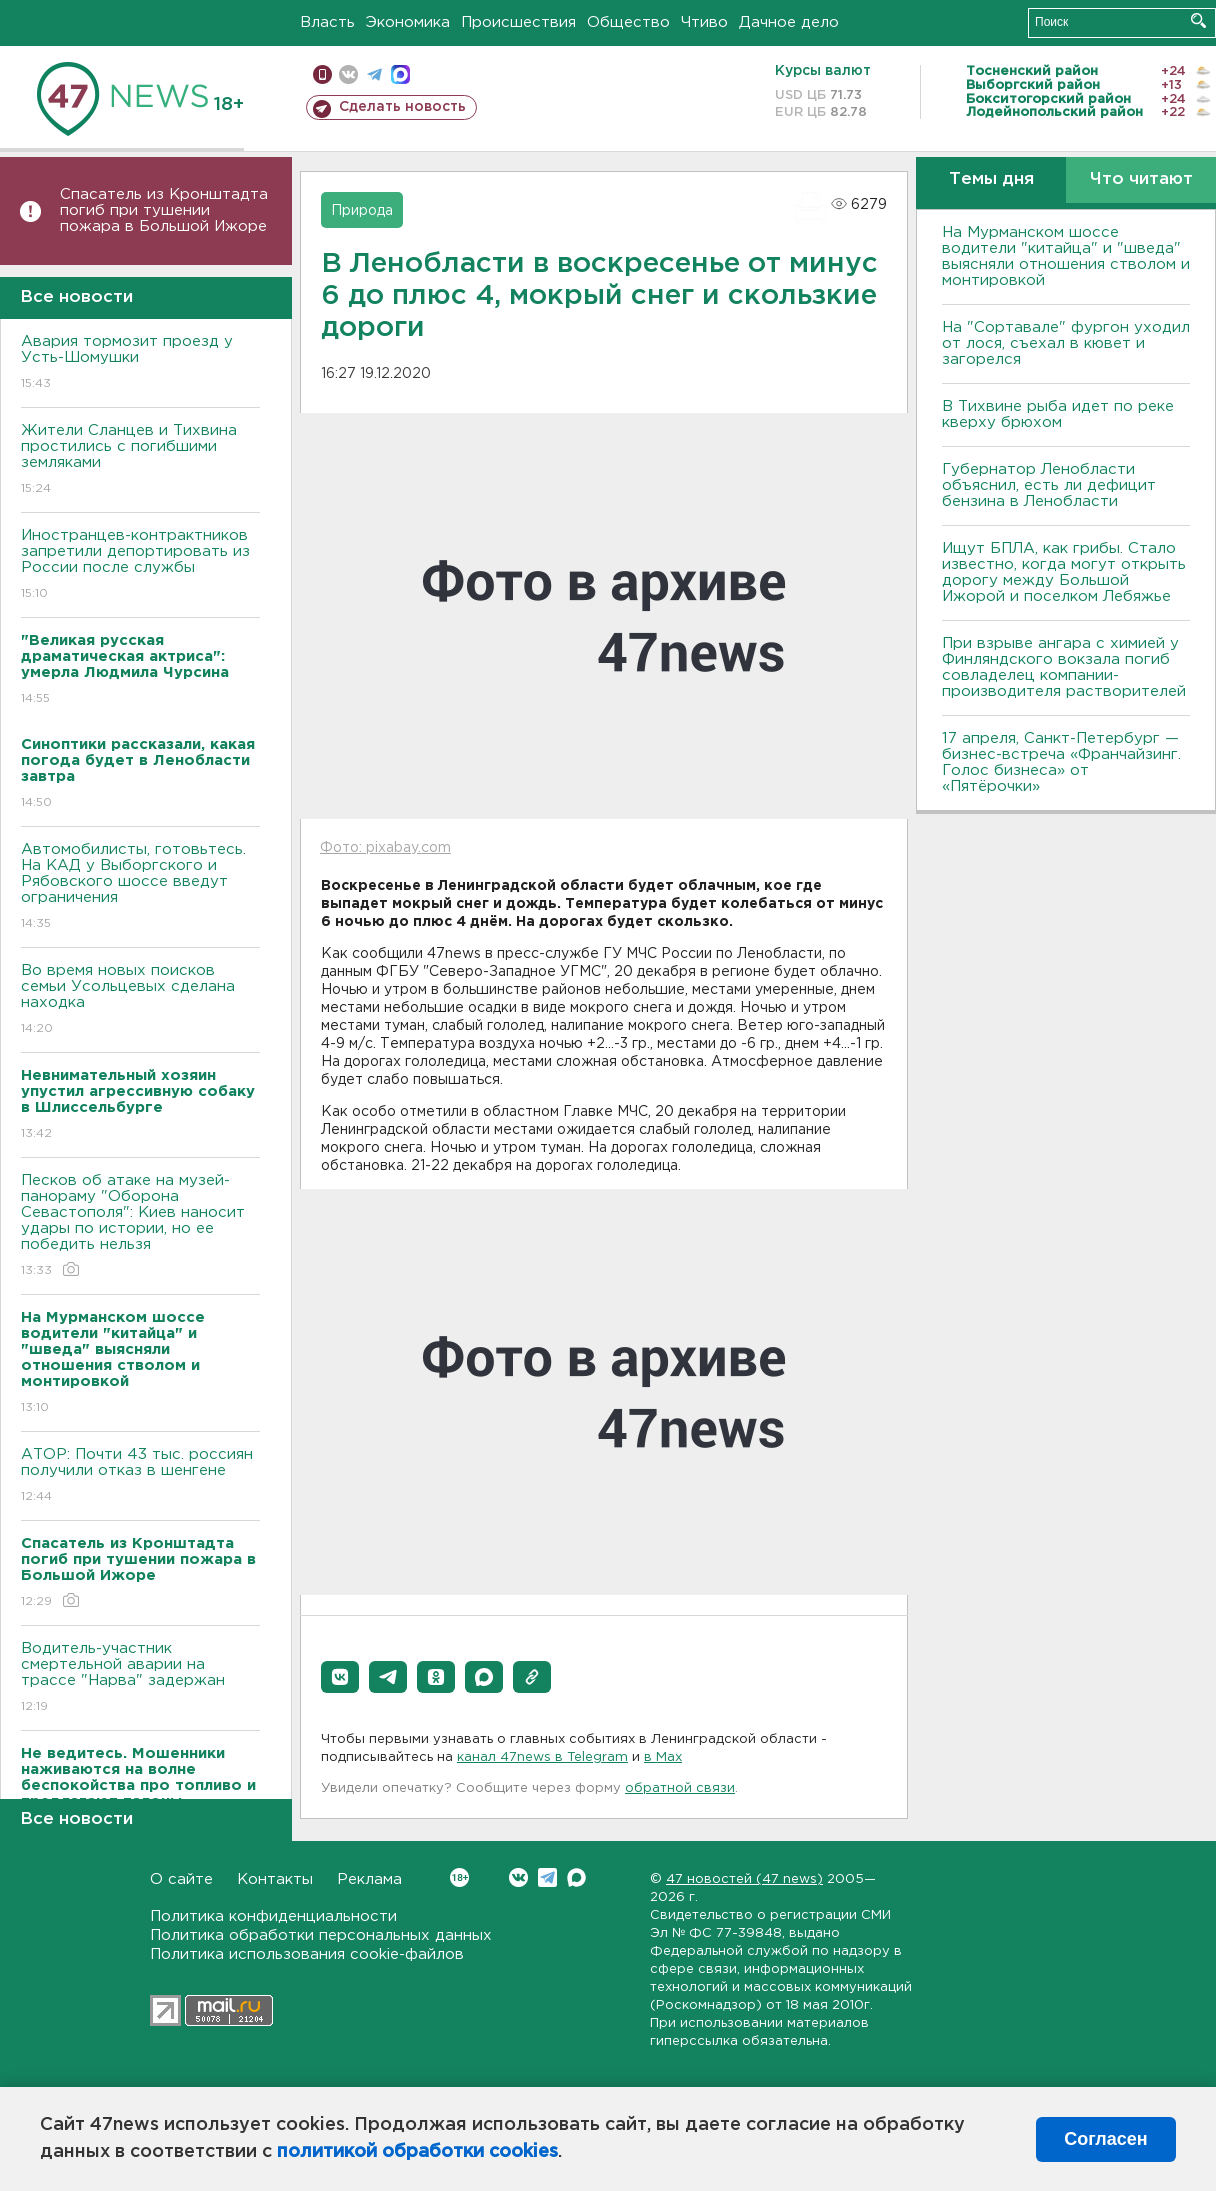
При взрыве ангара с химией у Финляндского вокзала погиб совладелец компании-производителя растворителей (1064, 667)
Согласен (1105, 2139)
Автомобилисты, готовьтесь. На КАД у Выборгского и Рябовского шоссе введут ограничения (140, 887)
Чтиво (704, 22)
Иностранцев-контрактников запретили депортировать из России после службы (140, 565)
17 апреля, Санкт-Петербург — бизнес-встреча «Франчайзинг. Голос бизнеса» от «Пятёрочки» (1061, 762)
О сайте (181, 1879)
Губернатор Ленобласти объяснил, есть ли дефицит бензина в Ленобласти (1049, 485)
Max (576, 1877)
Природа (362, 211)
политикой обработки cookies (417, 2152)
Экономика (408, 22)
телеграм (374, 74)
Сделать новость (402, 107)
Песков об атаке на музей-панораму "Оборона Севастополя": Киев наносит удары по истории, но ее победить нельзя (140, 1226)
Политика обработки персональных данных (321, 1935)
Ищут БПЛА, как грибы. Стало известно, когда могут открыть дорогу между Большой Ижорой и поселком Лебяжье (1064, 572)
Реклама (369, 1879)
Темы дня (991, 179)
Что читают (1141, 179)
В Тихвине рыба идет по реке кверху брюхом (1058, 414)
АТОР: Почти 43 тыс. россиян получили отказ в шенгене (140, 1476)
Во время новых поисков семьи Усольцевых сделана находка (140, 1000)
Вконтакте (459, 1877)
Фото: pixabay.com (385, 848)
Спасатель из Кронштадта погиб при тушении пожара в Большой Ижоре (164, 210)
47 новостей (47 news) (744, 1879)
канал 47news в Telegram (542, 1757)
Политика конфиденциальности (273, 1916)
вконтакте (348, 74)
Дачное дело (789, 22)
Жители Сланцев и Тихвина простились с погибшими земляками (140, 460)
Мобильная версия (322, 74)
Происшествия (518, 22)
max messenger (400, 74)
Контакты (275, 1879)
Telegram (547, 1877)
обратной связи (680, 1788)
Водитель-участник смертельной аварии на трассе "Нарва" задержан (140, 1678)
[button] (340, 1677)
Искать (1198, 20)
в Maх (663, 1757)
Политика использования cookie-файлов (307, 1954)
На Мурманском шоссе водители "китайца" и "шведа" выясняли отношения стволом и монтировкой (1066, 256)
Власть (327, 22)
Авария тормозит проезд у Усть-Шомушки (140, 363)
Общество (628, 22)
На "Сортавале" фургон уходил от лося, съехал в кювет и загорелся (1066, 343)
